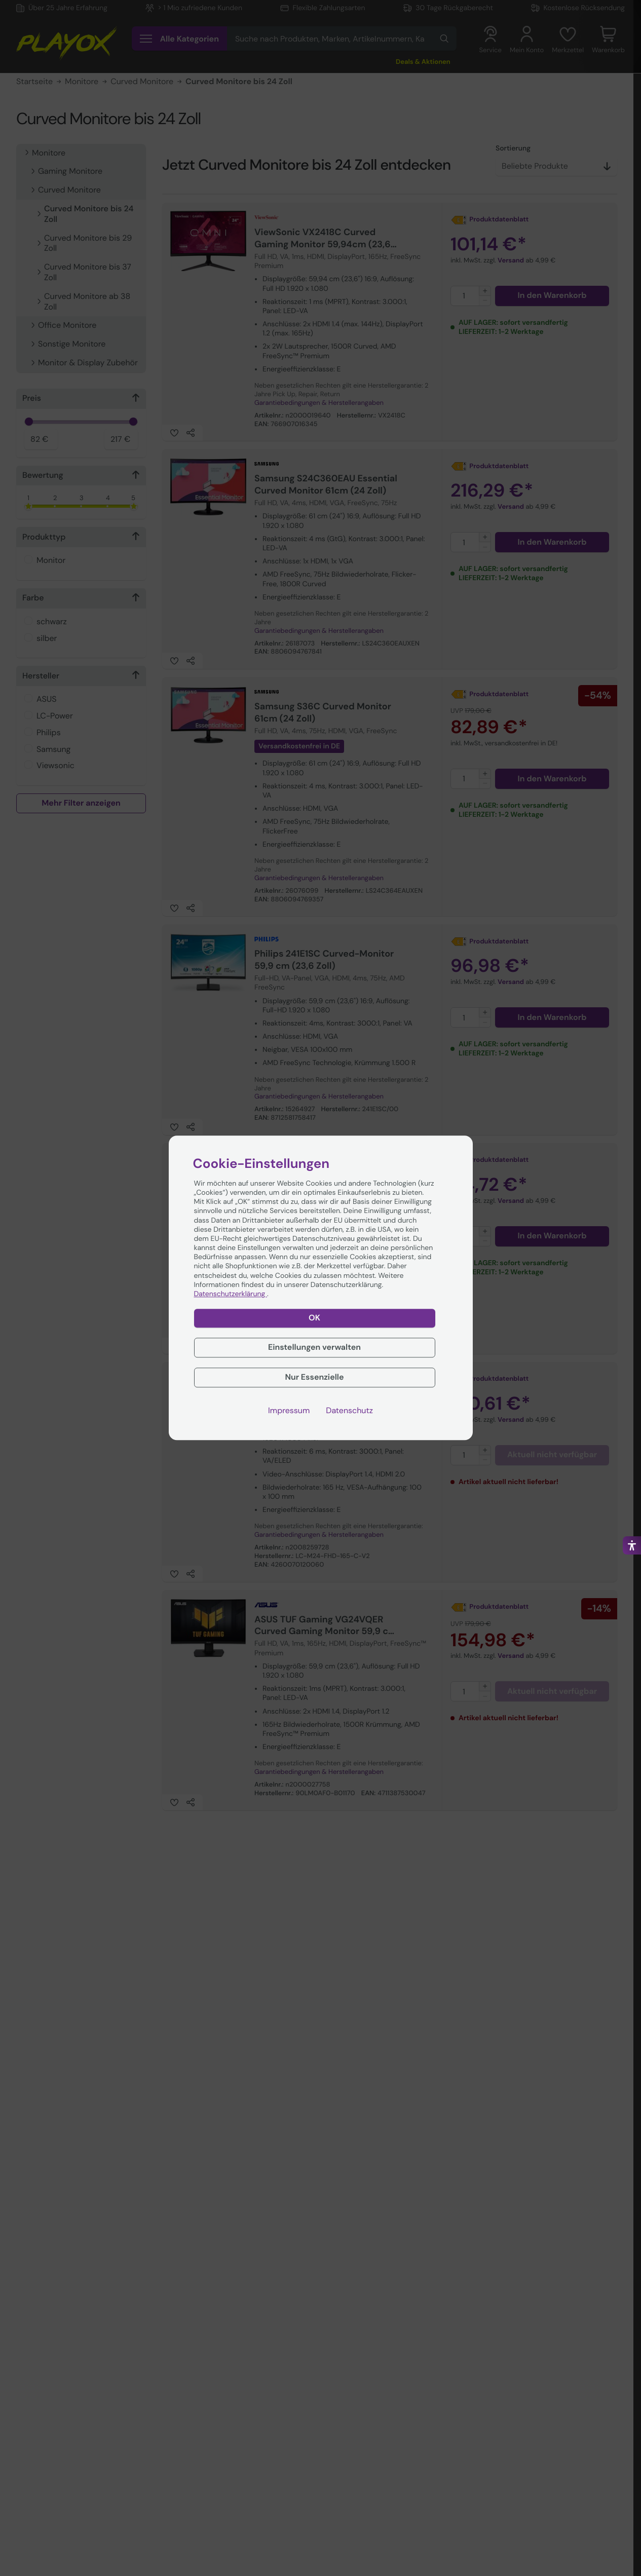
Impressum (289, 1411)
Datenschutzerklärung (230, 1294)
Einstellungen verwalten (314, 1347)
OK (314, 1318)
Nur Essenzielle (314, 1377)
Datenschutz (349, 1411)
